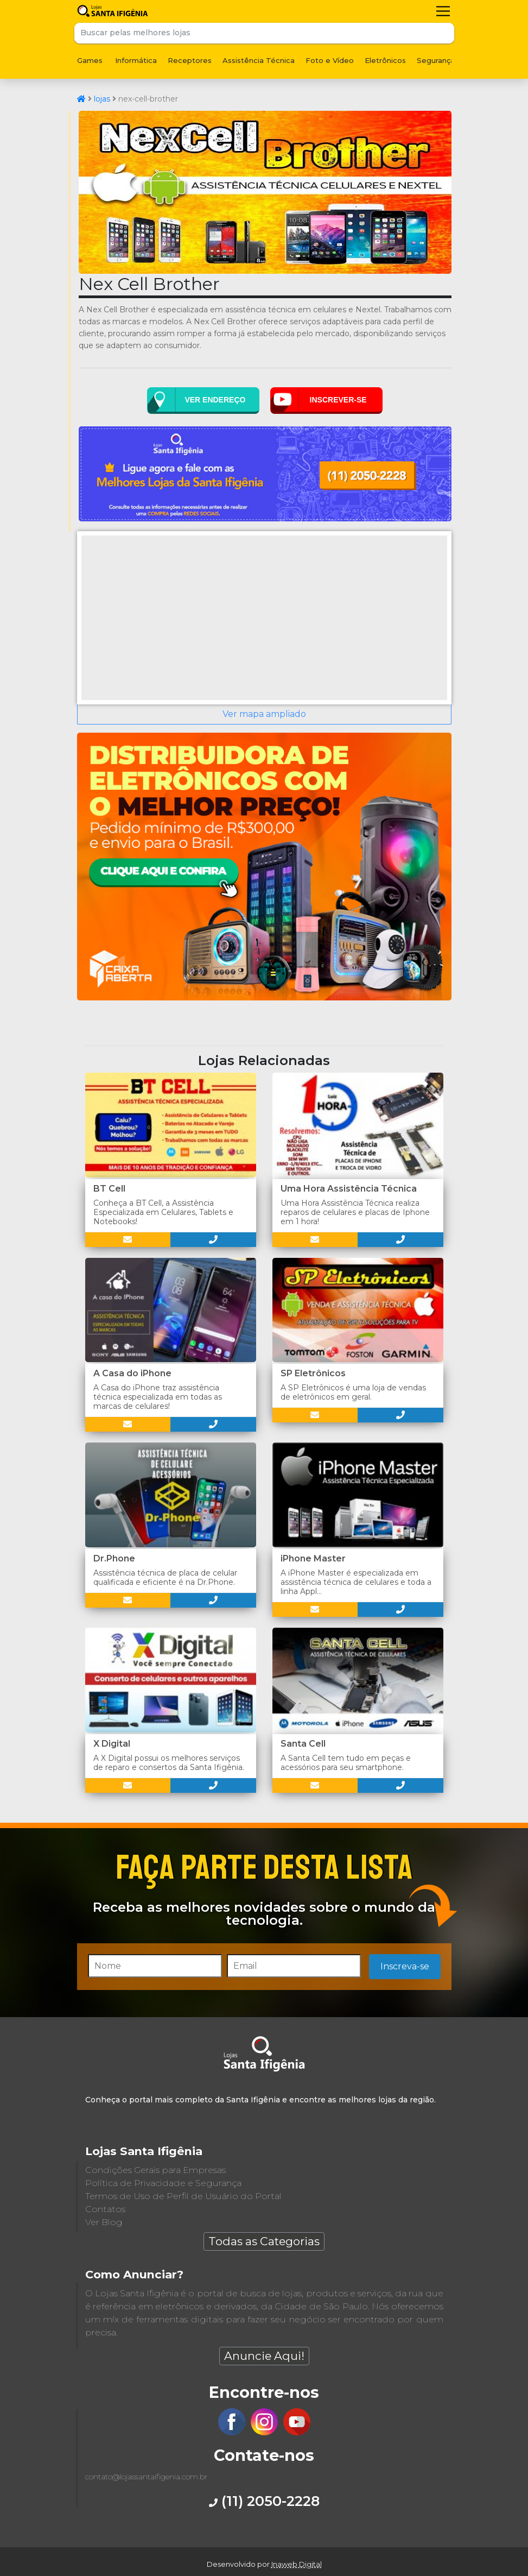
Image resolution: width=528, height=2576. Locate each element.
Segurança (436, 60)
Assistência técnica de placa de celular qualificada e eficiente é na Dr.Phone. (165, 1577)
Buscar (444, 33)
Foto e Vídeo (330, 60)
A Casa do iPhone (132, 1373)
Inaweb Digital (296, 2564)
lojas (102, 99)
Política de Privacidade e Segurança (163, 2183)
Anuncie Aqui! (264, 2356)
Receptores (190, 60)
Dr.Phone (114, 1558)
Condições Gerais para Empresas (155, 2170)
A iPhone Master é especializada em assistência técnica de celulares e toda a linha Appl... (356, 1582)
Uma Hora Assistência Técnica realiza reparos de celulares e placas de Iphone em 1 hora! (355, 1212)
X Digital (111, 1744)
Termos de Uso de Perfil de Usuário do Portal (183, 2196)
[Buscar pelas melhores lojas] (254, 33)
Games (90, 60)
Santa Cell (303, 1744)
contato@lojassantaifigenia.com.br (146, 2476)
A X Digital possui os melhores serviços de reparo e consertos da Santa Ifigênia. (168, 1762)
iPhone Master (313, 1558)
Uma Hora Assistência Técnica (349, 1188)
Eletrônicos (385, 60)
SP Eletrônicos (313, 1373)
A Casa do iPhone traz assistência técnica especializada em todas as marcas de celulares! (157, 1397)
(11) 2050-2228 (264, 2500)
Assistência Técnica (258, 60)
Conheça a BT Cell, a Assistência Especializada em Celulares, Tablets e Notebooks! (163, 1212)
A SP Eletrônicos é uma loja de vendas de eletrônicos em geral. (353, 1392)
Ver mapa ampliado (264, 714)
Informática (136, 60)
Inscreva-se (404, 1966)
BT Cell (109, 1188)
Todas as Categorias (264, 2241)
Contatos (105, 2209)
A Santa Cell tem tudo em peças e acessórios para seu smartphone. (346, 1762)
